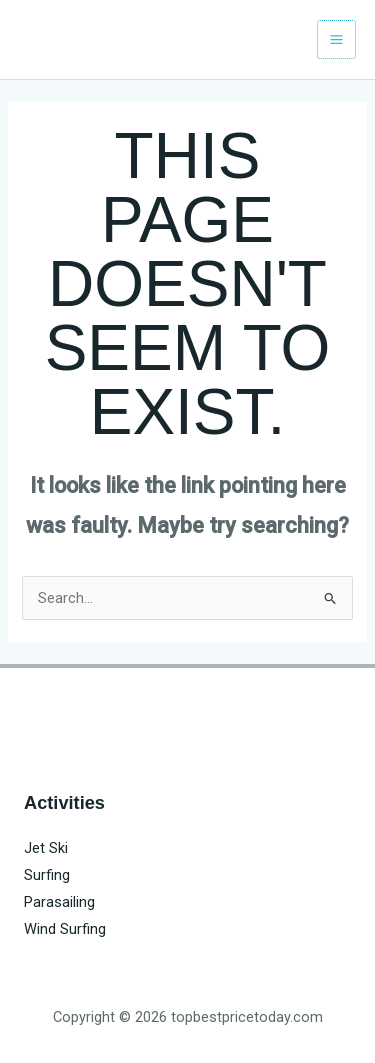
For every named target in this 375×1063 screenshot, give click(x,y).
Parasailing (59, 902)
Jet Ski (46, 848)
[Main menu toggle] (336, 39)
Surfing (47, 875)
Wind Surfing (65, 929)
